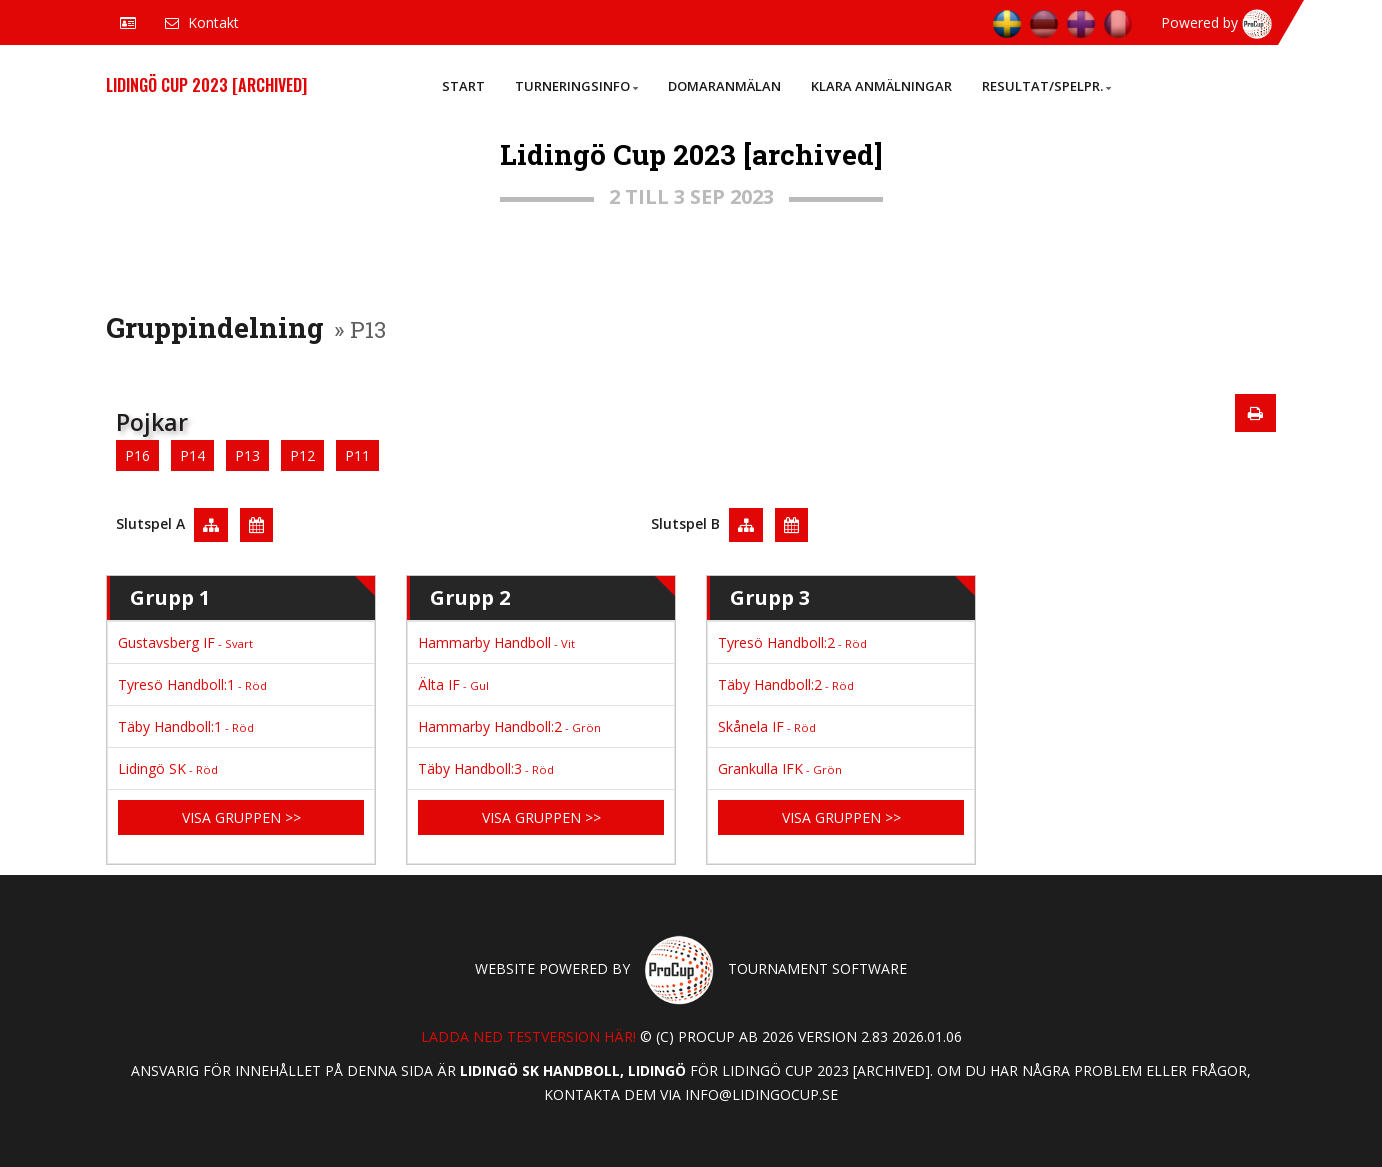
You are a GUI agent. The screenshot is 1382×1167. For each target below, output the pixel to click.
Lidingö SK (168, 768)
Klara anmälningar (881, 86)
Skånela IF (767, 726)
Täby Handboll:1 (186, 726)
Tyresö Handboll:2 (792, 642)
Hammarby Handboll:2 (509, 726)
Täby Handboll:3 (486, 768)
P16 (137, 455)
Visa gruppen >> (241, 817)
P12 (302, 455)
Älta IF (453, 684)
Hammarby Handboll (496, 642)
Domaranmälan (724, 86)
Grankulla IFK (780, 768)
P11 (357, 455)
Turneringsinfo (576, 86)
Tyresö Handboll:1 (192, 684)
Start (463, 86)
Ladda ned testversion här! (528, 1036)
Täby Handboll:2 (786, 684)
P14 (192, 455)
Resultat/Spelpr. (1046, 86)
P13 (247, 455)
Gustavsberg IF (185, 642)
